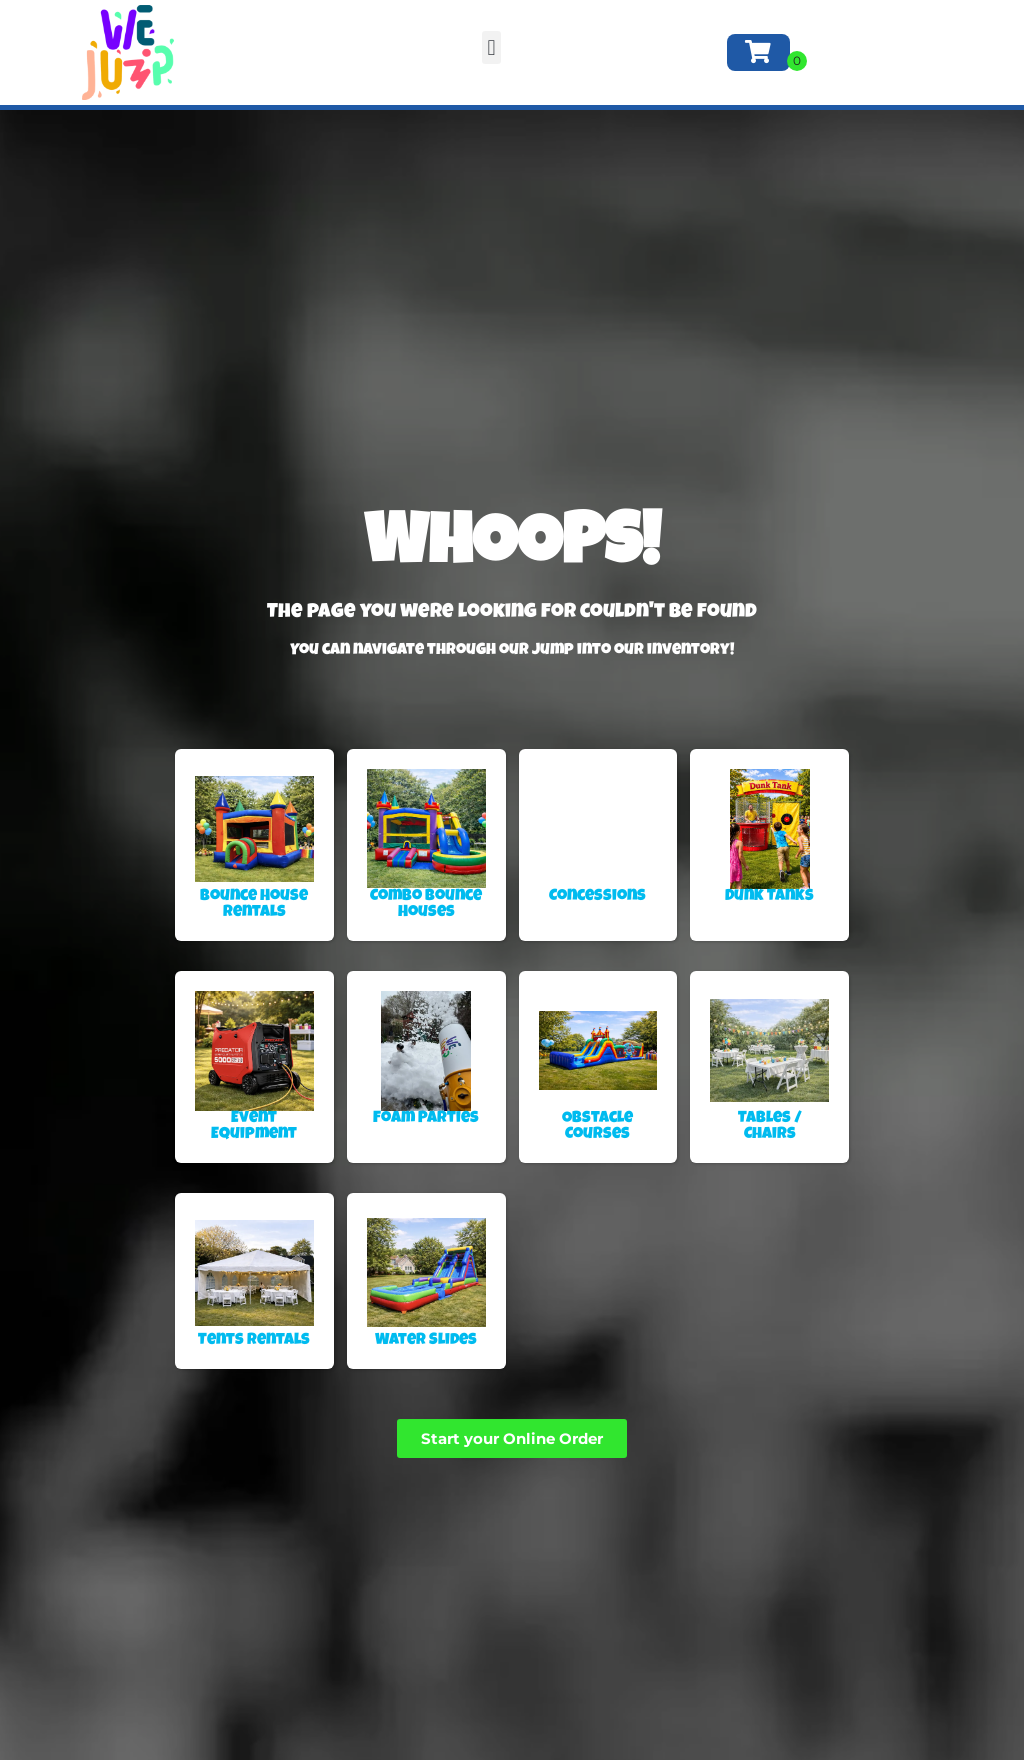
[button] (491, 47)
